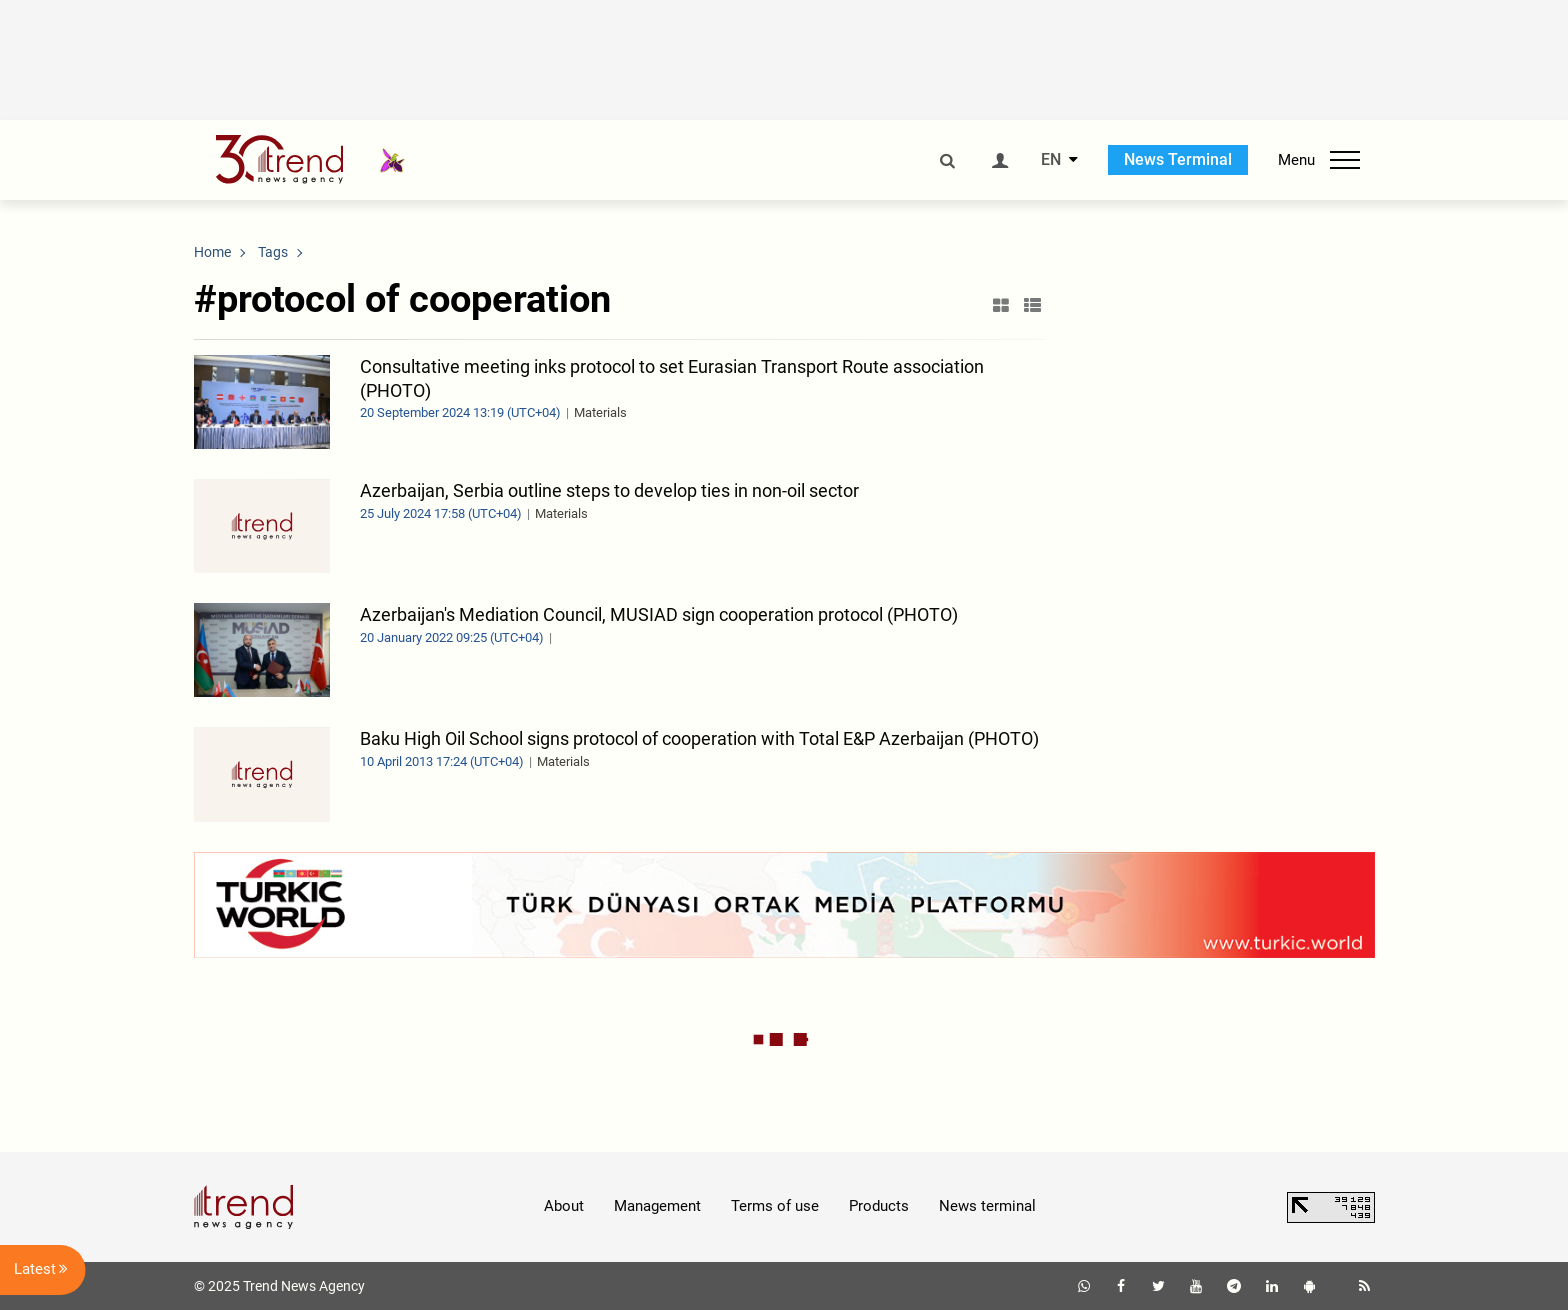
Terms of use (775, 1206)
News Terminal (1178, 159)
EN (1051, 160)
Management (657, 1206)
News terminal (987, 1206)
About (564, 1206)
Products (879, 1206)
